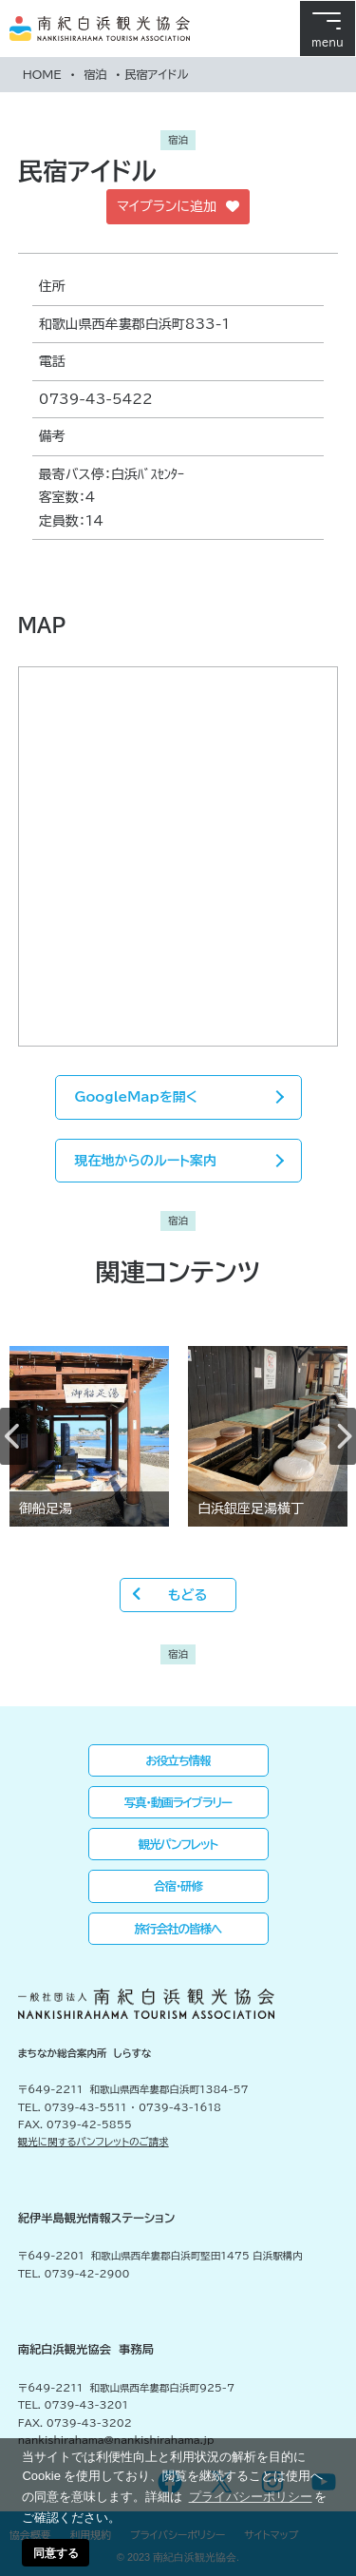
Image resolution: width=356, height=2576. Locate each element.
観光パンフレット (178, 1844)
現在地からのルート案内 (146, 1160)
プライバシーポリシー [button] (250, 2496)
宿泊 (95, 74)
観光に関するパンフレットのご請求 (93, 2141)
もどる (187, 1595)
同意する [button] (56, 2553)
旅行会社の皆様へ (178, 1928)
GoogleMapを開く (136, 1097)
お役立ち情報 (177, 1760)
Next (342, 1436)
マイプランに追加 (178, 207)
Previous (13, 1436)
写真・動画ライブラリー (178, 1802)
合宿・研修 (178, 1886)
